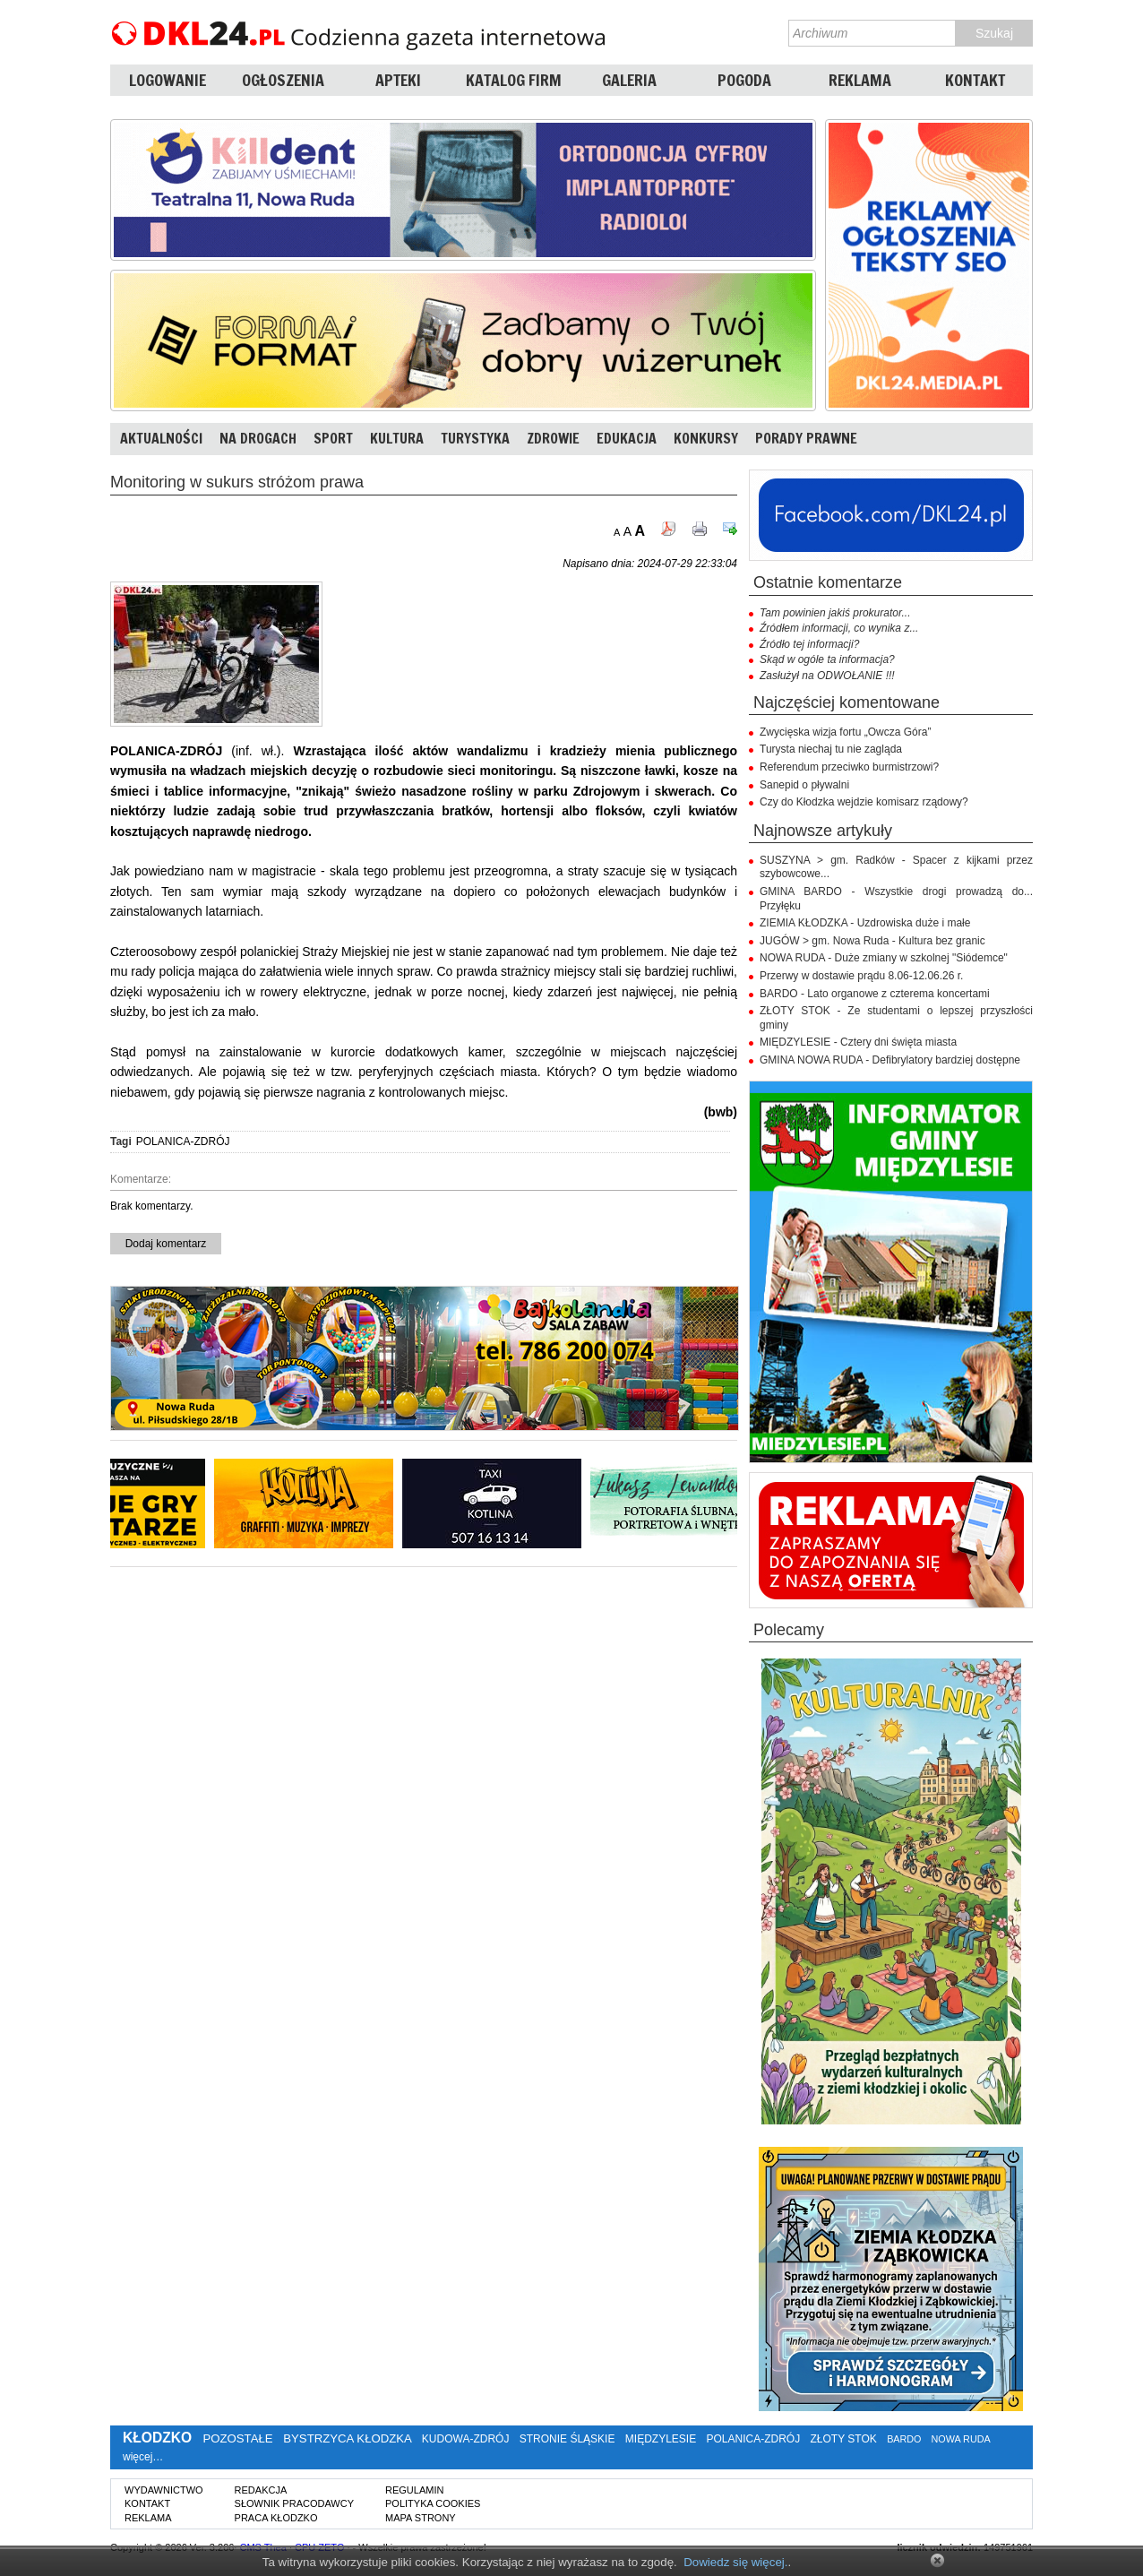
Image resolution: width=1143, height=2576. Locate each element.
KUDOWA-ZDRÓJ (466, 2439)
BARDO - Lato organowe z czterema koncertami (875, 993)
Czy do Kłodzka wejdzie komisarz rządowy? (864, 802)
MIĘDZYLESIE (660, 2439)
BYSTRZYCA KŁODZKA (347, 2438)
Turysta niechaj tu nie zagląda (831, 749)
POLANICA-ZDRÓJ (183, 1141)
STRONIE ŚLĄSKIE (567, 2439)
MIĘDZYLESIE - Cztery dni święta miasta (858, 1042)
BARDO (904, 2439)
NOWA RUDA (961, 2439)
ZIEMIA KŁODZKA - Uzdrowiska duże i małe (865, 923)
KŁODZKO (157, 2437)
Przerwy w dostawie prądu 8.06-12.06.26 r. (861, 975)
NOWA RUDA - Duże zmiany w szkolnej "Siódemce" (884, 958)
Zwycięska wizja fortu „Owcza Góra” (845, 732)
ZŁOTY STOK (844, 2439)
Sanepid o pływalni (804, 785)
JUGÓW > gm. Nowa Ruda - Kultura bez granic (872, 941)
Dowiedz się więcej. (735, 2562)
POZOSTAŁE (237, 2438)
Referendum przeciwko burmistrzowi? (849, 767)
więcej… (143, 2457)
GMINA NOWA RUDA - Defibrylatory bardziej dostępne (890, 1060)
